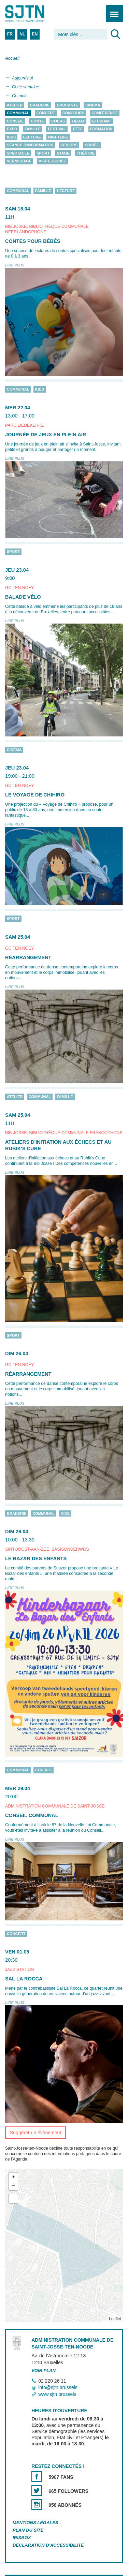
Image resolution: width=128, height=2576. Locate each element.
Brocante (67, 105)
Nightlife (58, 137)
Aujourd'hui (22, 78)
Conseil (15, 121)
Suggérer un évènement (35, 2132)
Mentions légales (35, 2522)
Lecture (32, 137)
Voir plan (43, 2370)
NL (22, 34)
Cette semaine (25, 87)
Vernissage (19, 161)
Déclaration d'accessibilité (48, 2545)
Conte (37, 121)
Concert (46, 113)
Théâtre (86, 153)
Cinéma (92, 105)
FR (10, 34)
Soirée (92, 145)
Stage (63, 153)
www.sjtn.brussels (57, 2394)
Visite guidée (52, 161)
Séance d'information (30, 145)
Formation (101, 129)
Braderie (39, 105)
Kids (11, 137)
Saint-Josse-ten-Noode (34, 13)
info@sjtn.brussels (57, 2387)
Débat (78, 121)
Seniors (69, 145)
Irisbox (22, 2537)
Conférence (104, 113)
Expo (12, 129)
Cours (58, 121)
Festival (57, 129)
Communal (18, 113)
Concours (73, 113)
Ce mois (19, 95)
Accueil (12, 58)
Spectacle (18, 153)
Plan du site (28, 2530)
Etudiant (101, 121)
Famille (33, 129)
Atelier (15, 105)
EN (35, 34)
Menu (112, 10)
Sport (43, 153)
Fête (78, 129)
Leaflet (115, 2318)
